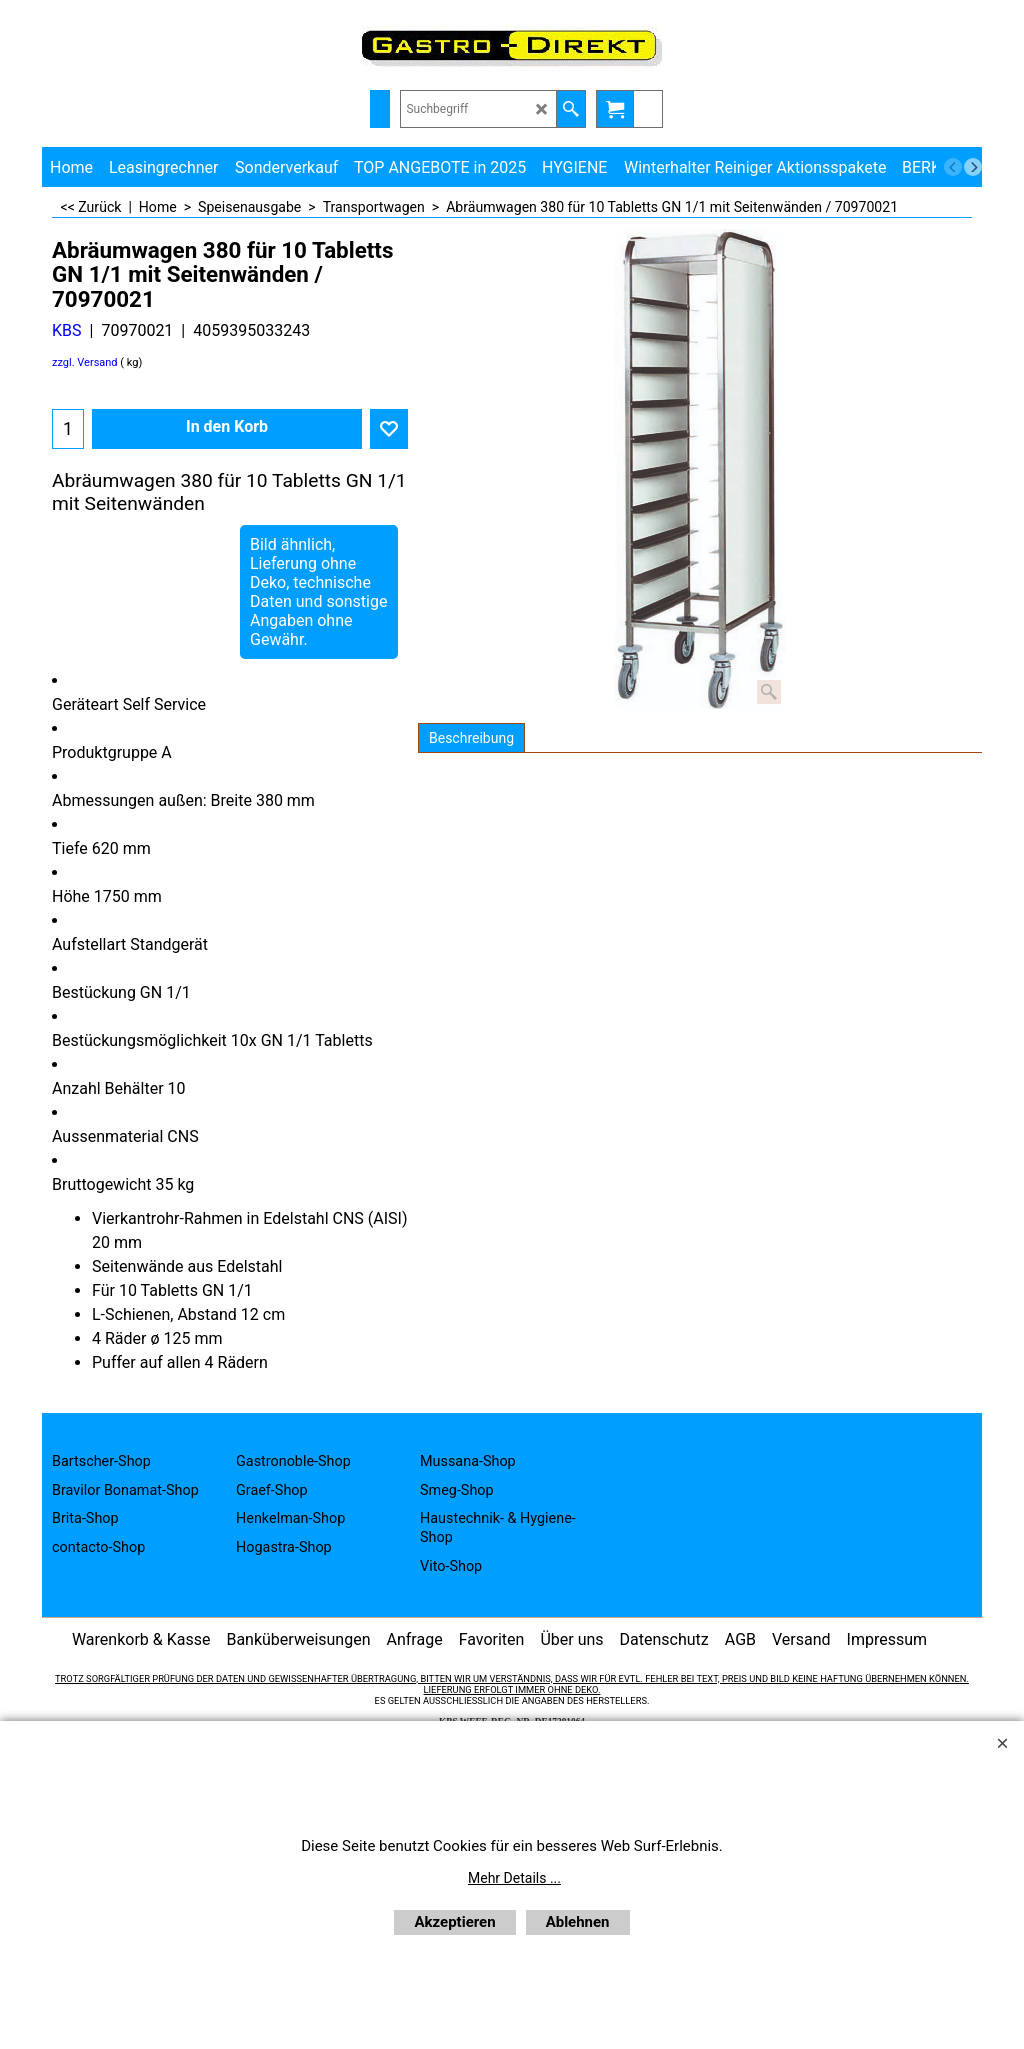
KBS (67, 330)
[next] (973, 167)
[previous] (953, 167)
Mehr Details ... (514, 1878)
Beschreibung (471, 738)
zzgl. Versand (85, 362)
